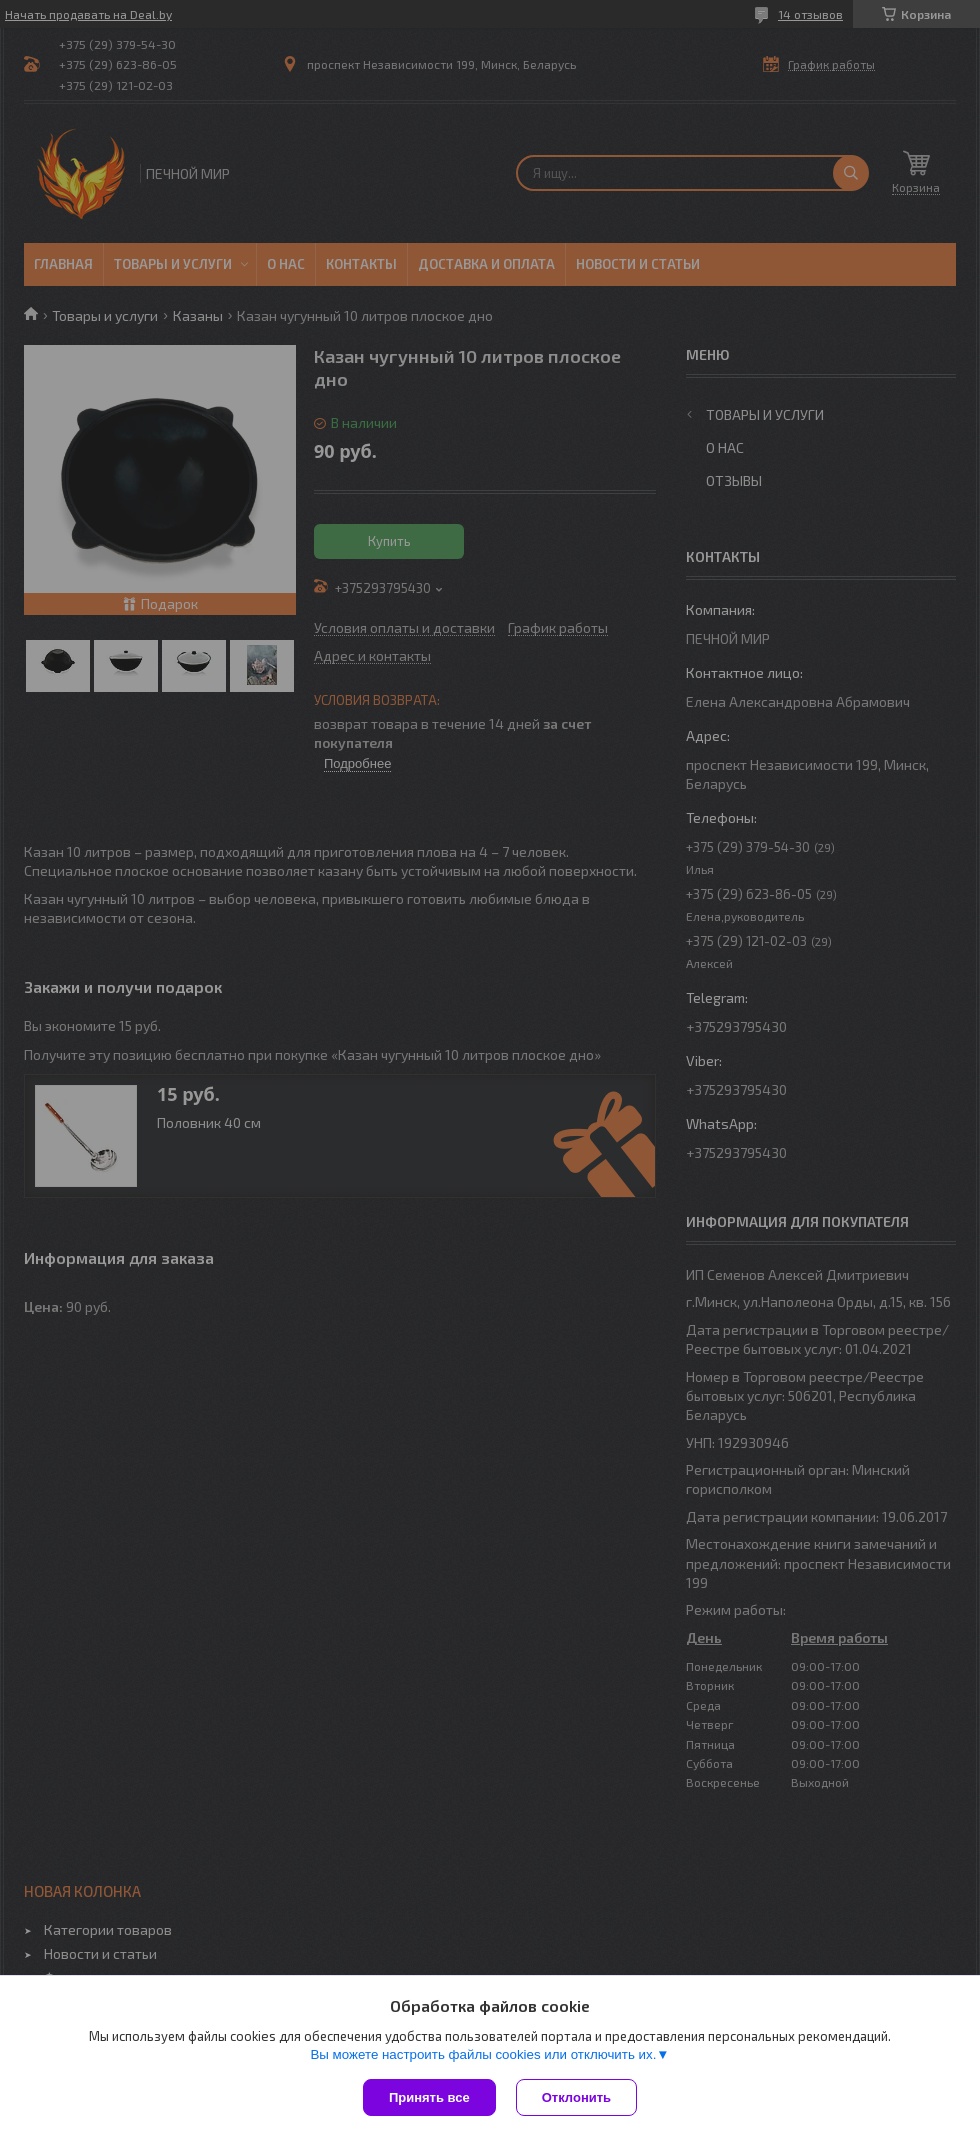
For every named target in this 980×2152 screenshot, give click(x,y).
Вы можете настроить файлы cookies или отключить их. (483, 2054)
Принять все (429, 2097)
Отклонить (576, 2097)
